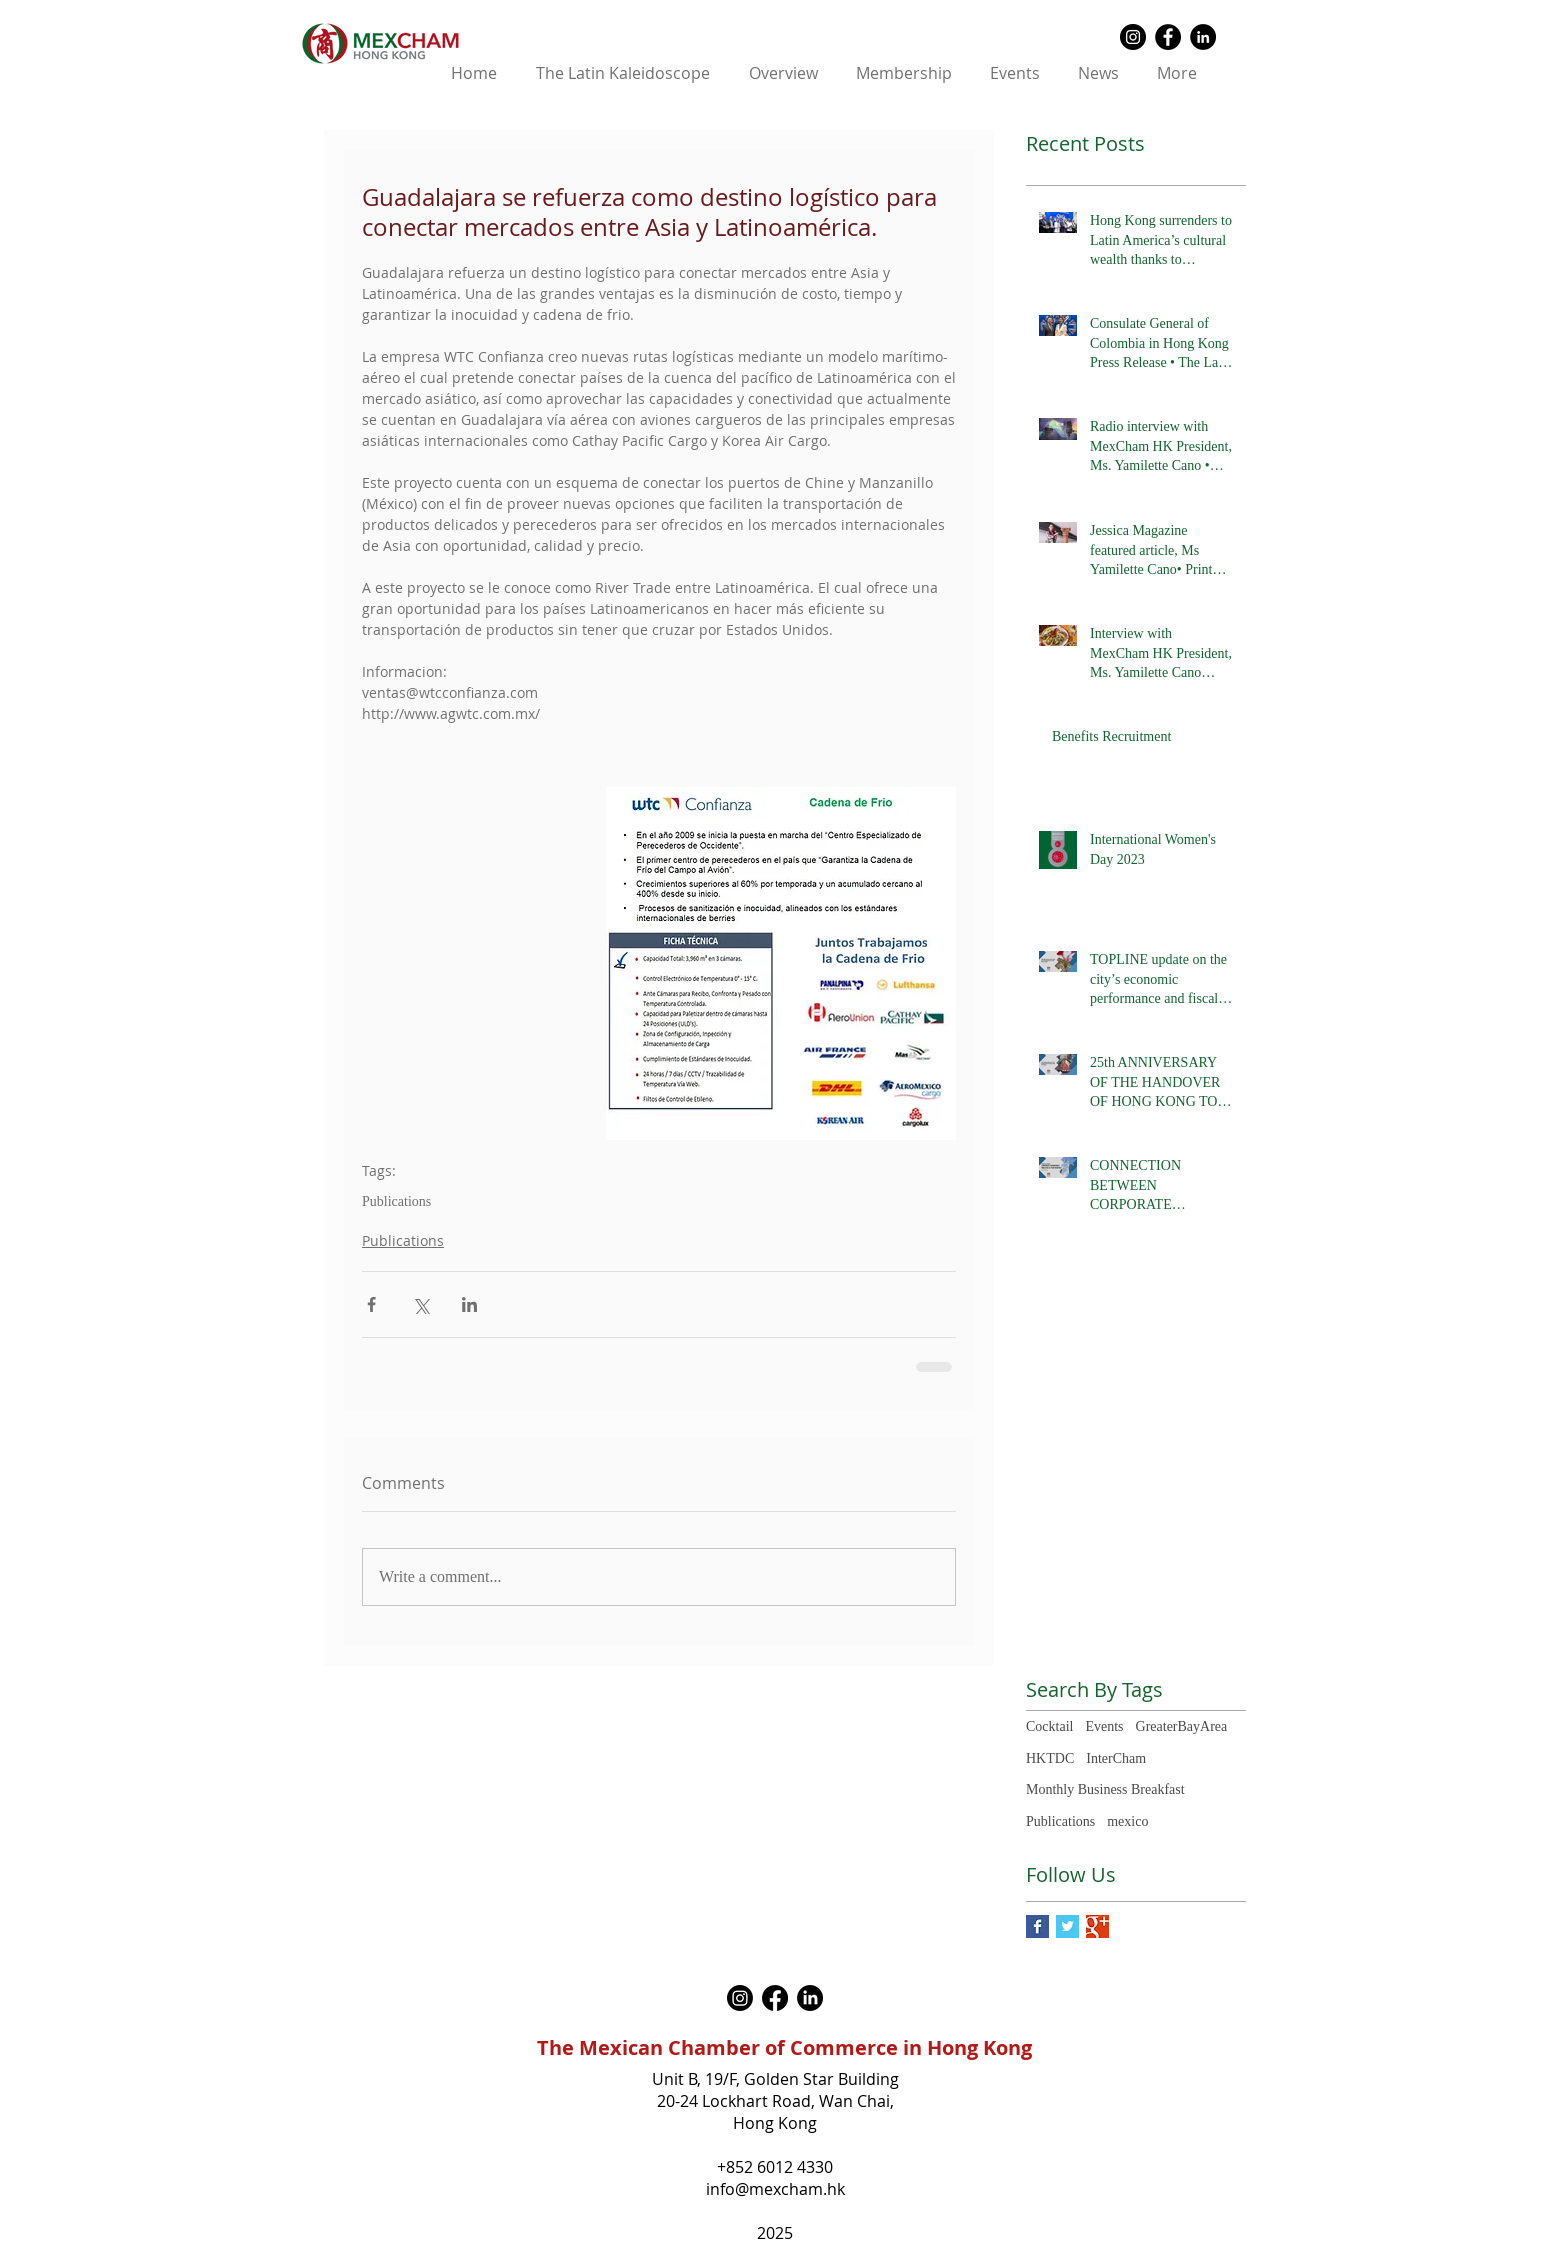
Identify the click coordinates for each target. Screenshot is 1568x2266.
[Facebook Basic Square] (1037, 1926)
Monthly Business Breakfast (1105, 1789)
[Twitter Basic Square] (1067, 1926)
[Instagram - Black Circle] (1133, 37)
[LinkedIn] (810, 1998)
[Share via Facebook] (371, 1304)
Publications (396, 1201)
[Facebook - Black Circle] (1168, 37)
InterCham (1116, 1758)
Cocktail (1049, 1726)
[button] (783, 73)
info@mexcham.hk (775, 2189)
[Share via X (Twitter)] (420, 1304)
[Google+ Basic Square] (1097, 1926)
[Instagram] (740, 1998)
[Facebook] (775, 1998)
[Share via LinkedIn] (469, 1304)
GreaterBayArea (1182, 1726)
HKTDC (1050, 1758)
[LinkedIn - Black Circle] (1203, 37)
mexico (1127, 1821)
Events (1104, 1726)
